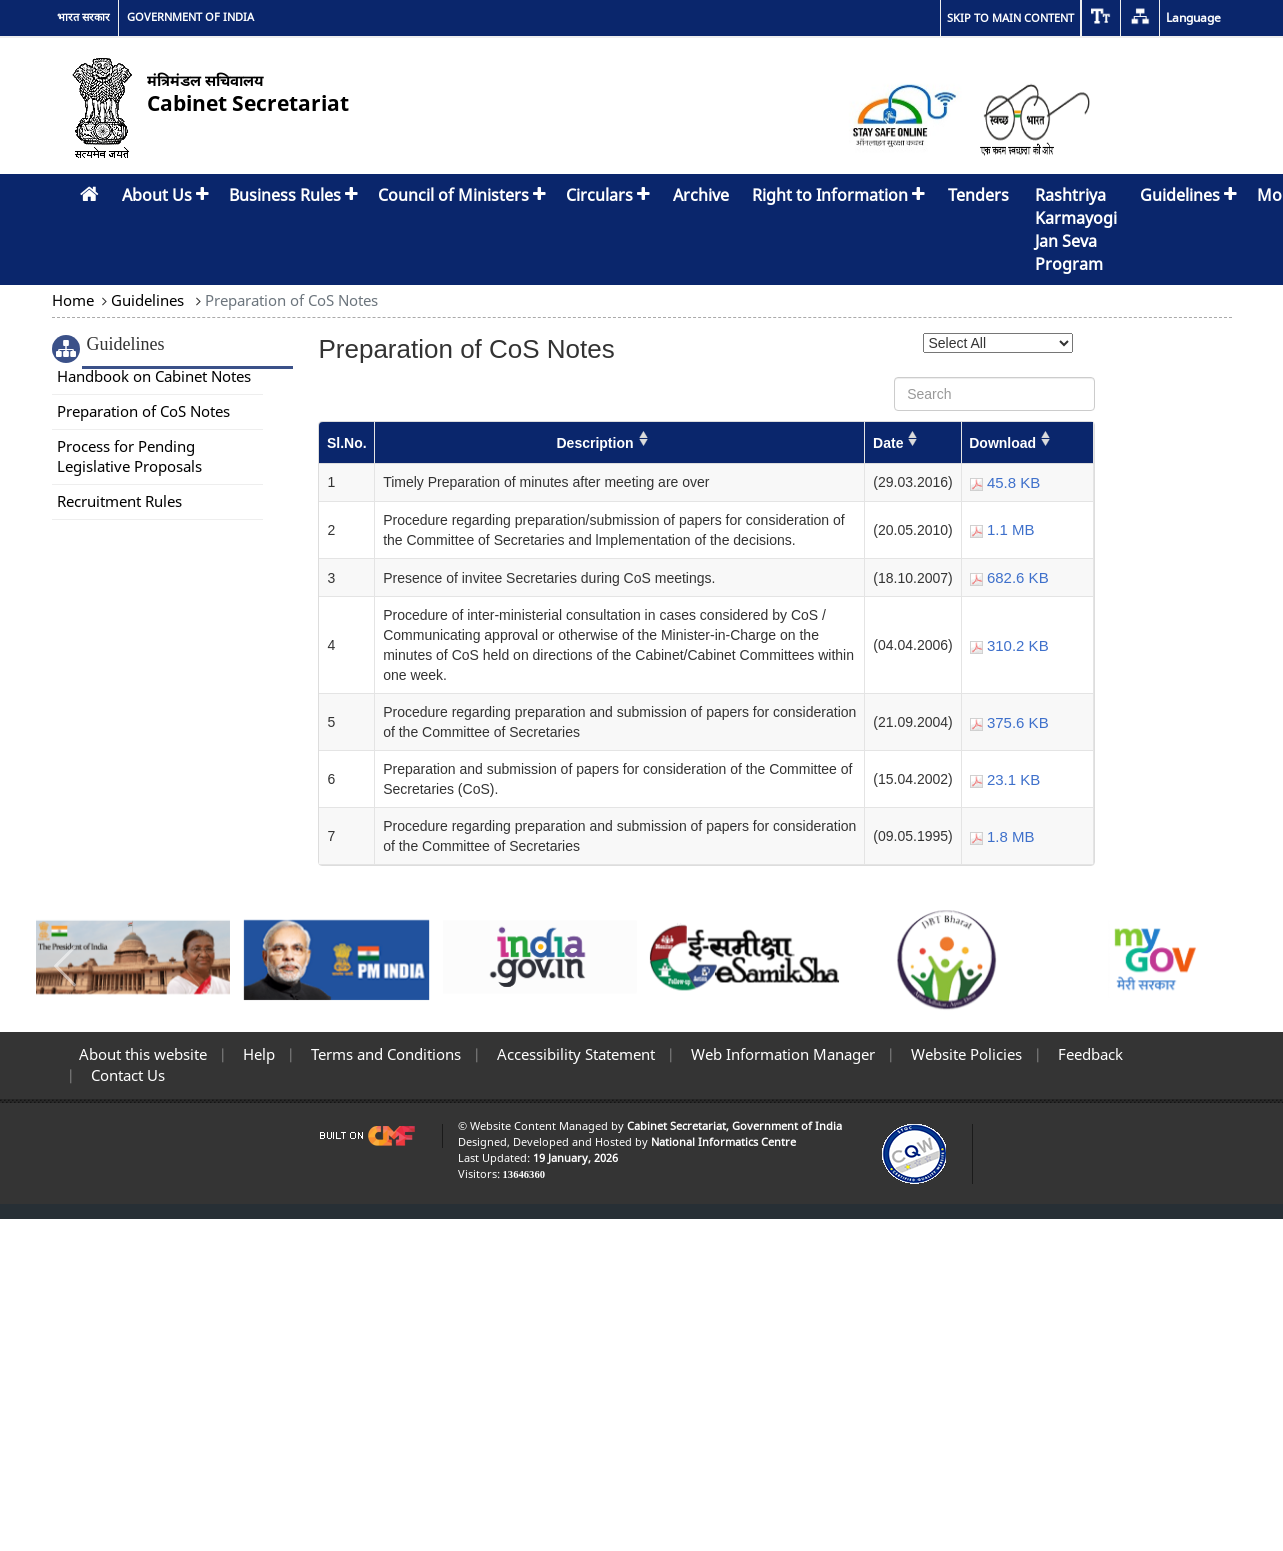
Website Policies (964, 1054)
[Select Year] (998, 343)
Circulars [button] (608, 195)
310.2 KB (1009, 645)
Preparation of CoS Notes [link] (143, 411)
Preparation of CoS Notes (289, 300)
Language (1193, 17)
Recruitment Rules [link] (119, 501)
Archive (701, 195)
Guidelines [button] (1188, 195)
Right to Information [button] (838, 195)
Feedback (1088, 1054)
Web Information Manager (781, 1054)
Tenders (978, 195)
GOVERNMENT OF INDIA (190, 17)
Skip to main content (1010, 17)
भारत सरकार (83, 17)
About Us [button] (165, 195)
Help (257, 1054)
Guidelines (147, 300)
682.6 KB (1009, 577)
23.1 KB (1005, 779)
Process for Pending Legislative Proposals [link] (129, 456)
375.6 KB (1009, 722)
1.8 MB (1002, 836)
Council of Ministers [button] (462, 195)
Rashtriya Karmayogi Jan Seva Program (1076, 229)
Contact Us (126, 1075)
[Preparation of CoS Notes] (706, 644)
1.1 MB (1002, 529)
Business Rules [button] (293, 195)
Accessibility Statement (574, 1054)
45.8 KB (1005, 482)
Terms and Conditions (384, 1054)
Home (75, 300)
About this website (143, 1054)
